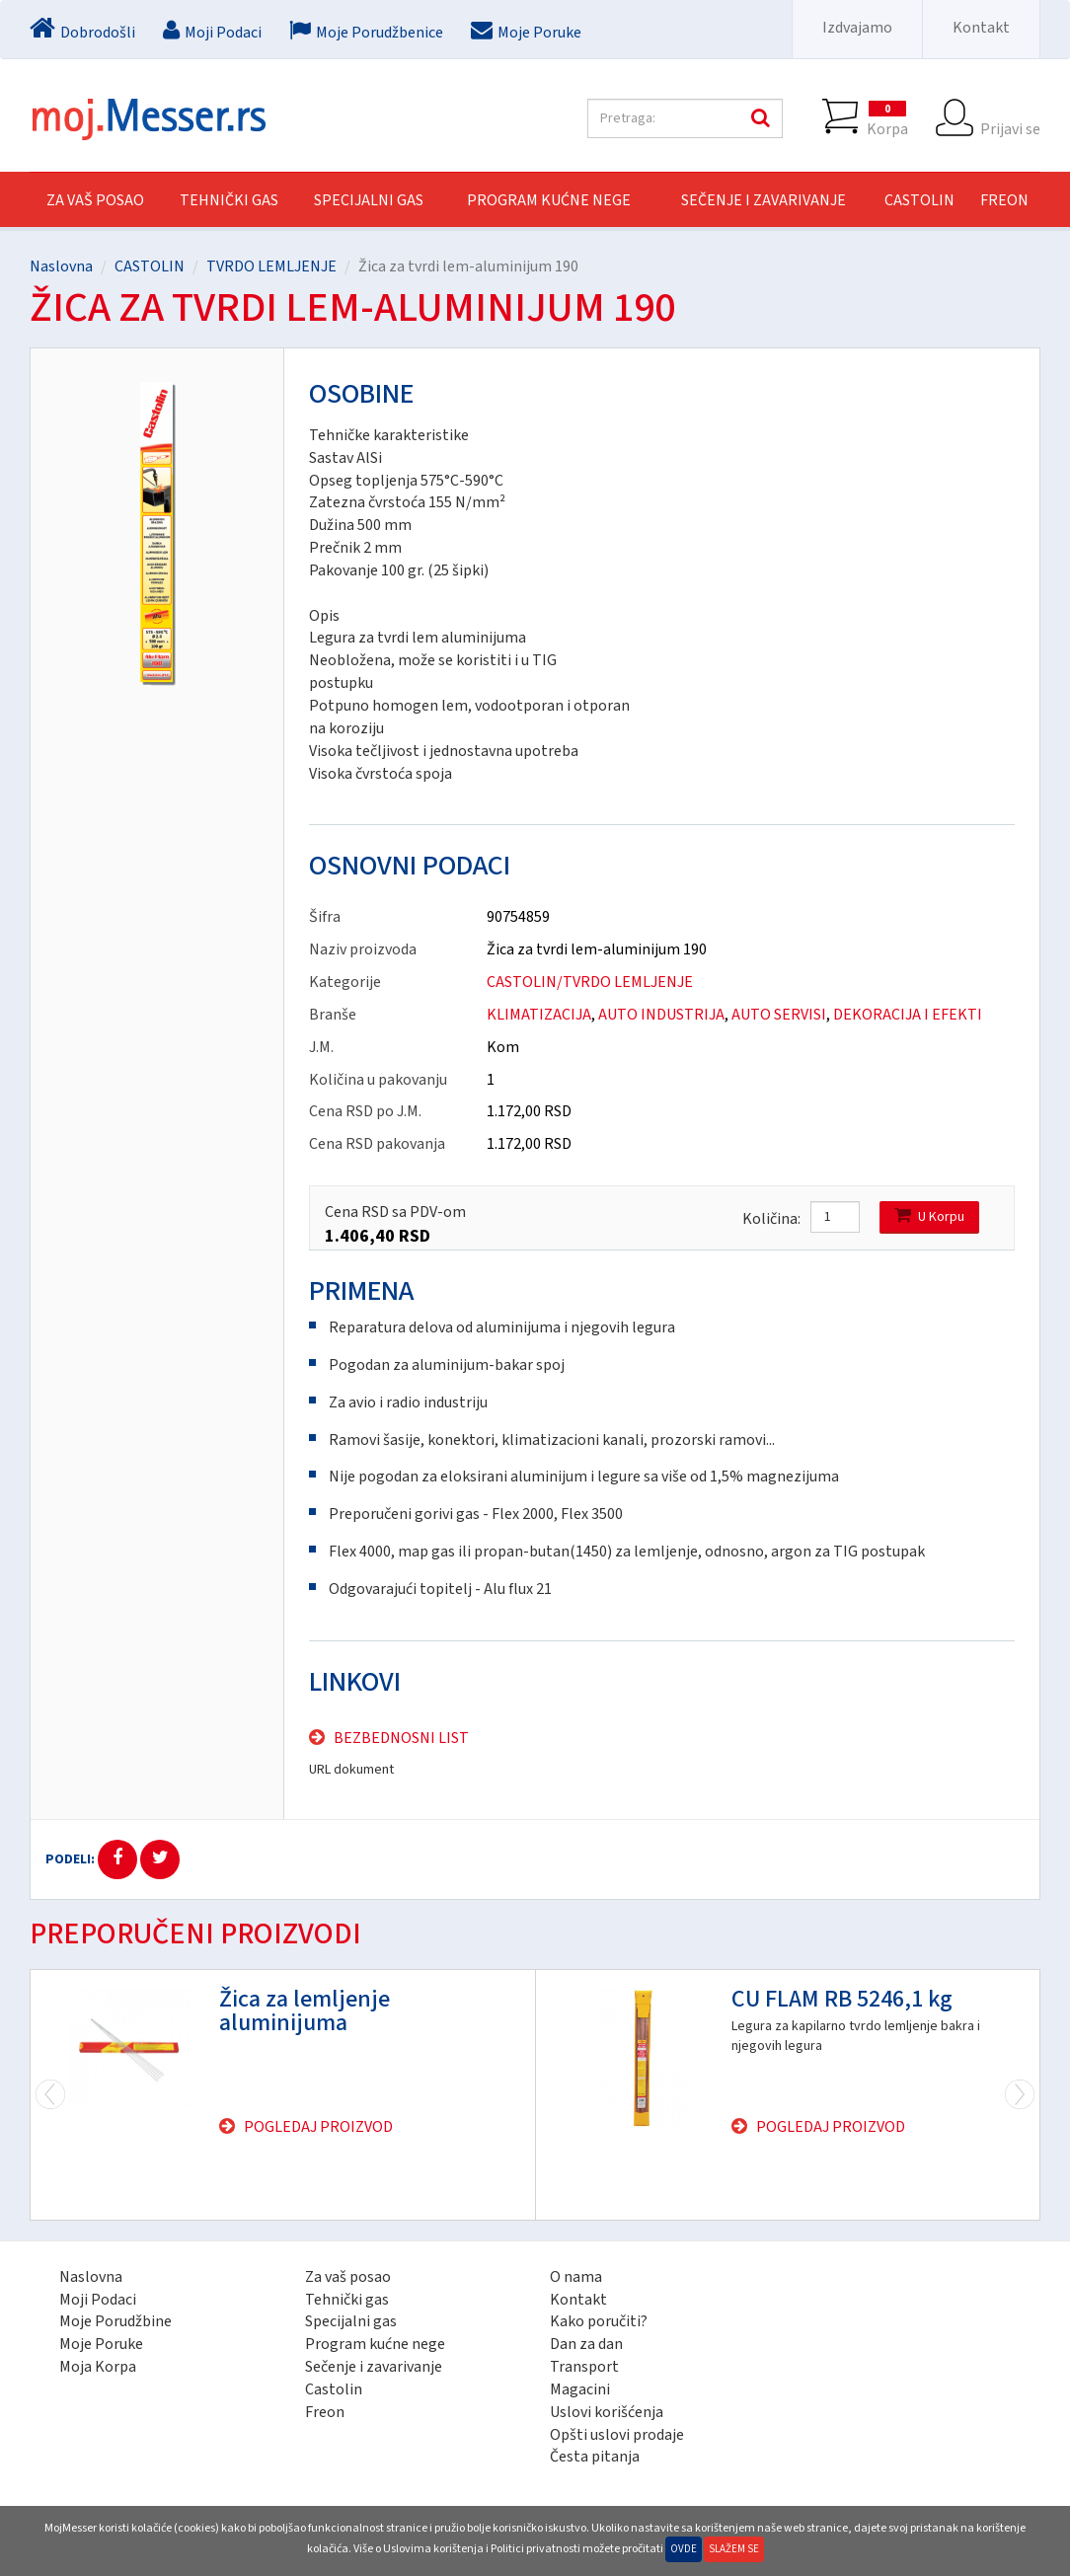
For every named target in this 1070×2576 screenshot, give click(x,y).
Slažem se (734, 2548)
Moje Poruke (101, 2344)
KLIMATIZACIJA (539, 1014)
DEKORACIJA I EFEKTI (907, 1014)
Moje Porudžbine (115, 2321)
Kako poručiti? (599, 2321)
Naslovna (61, 266)
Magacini (580, 2389)
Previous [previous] (1019, 2095)
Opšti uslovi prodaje (617, 2435)
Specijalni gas (351, 2321)
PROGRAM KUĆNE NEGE (549, 200)
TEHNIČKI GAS (229, 200)
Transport (584, 2367)
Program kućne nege (375, 2344)
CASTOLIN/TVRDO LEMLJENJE (590, 982)
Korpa (887, 118)
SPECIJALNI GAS (368, 200)
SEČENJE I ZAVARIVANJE (763, 200)
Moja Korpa (97, 2367)
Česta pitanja (595, 2456)
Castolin (333, 2389)
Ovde (683, 2548)
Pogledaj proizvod (318, 2127)
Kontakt (981, 27)
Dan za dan (586, 2344)
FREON (1004, 200)
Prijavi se (1010, 118)
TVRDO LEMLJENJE (271, 266)
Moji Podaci (97, 2300)
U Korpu (929, 1216)
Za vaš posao (95, 200)
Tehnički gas (347, 2300)
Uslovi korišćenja (606, 2412)
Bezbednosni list (401, 1738)
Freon (324, 2412)
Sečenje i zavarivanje (373, 2367)
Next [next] (50, 2095)
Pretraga (758, 118)
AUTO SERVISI (778, 1014)
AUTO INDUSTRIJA (661, 1014)
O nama (576, 2277)
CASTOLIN (919, 200)
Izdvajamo (857, 27)
